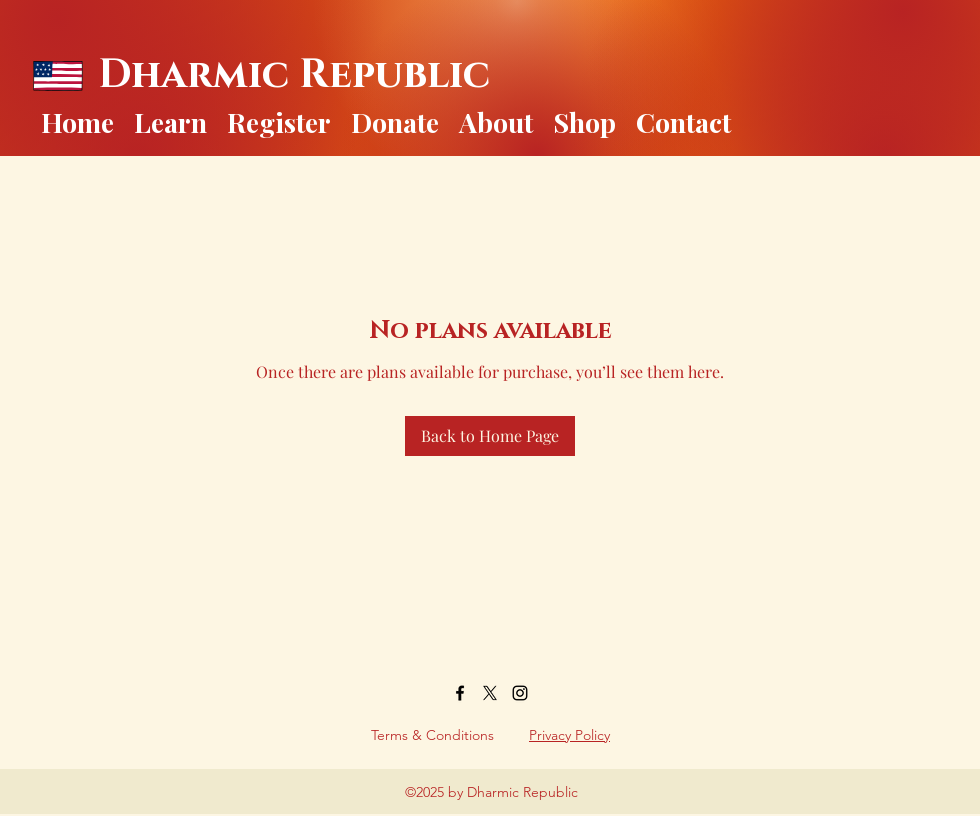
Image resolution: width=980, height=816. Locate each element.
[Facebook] (460, 693)
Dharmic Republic (294, 75)
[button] (170, 118)
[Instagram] (520, 693)
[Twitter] (490, 693)
